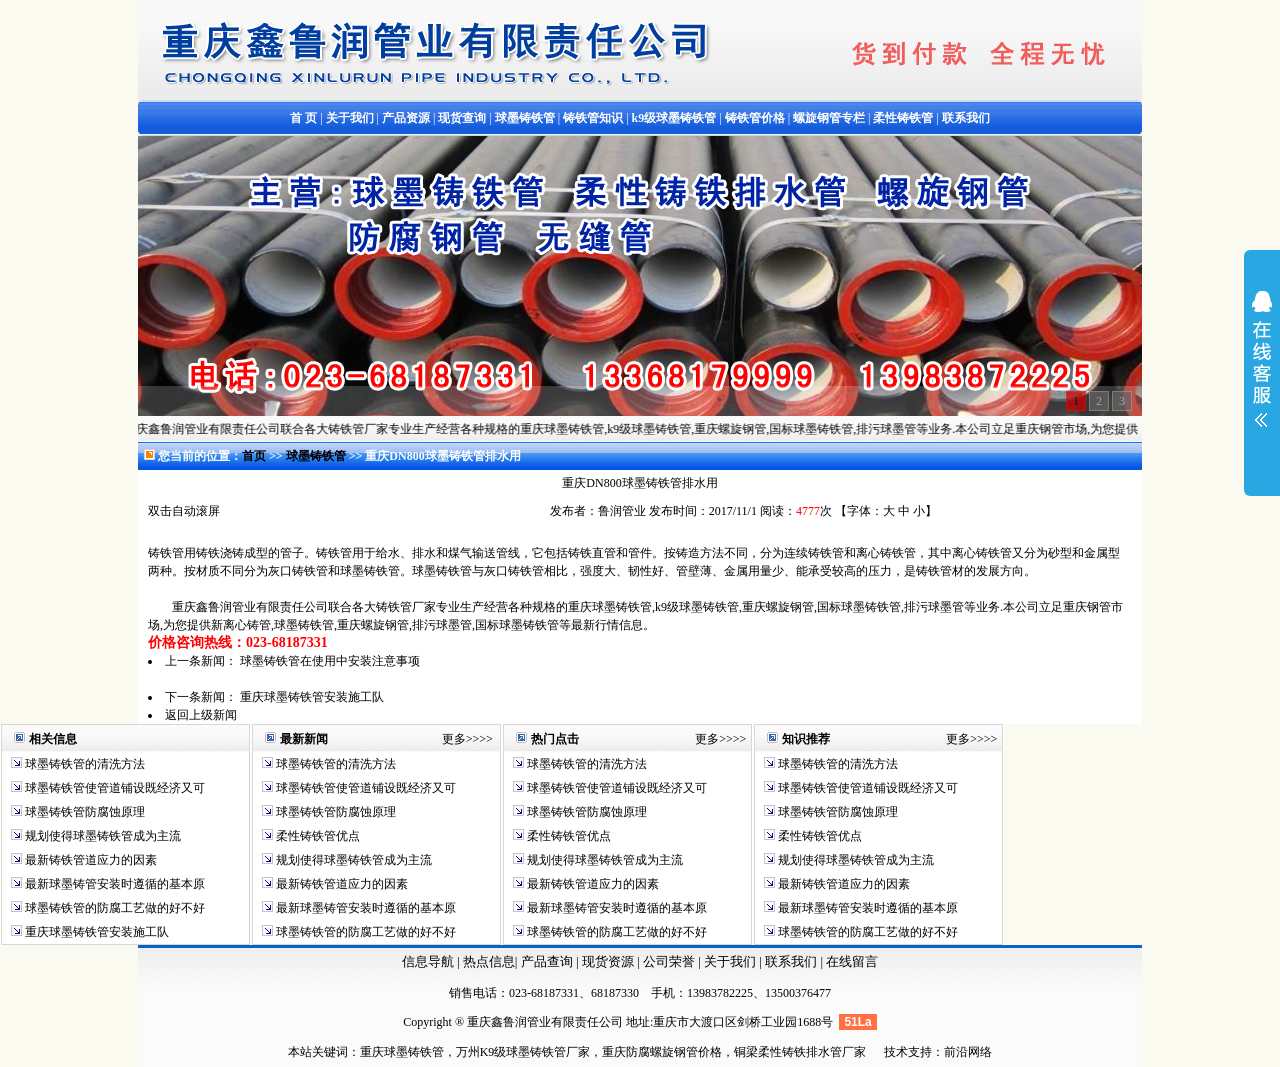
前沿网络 (968, 1052)
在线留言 (852, 961)
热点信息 (489, 961)
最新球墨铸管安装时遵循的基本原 (113, 884)
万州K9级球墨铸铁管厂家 (523, 1052)
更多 (454, 739)
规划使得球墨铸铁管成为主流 (101, 836)
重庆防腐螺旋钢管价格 (662, 1052)
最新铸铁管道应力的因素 (89, 860)
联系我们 (792, 961)
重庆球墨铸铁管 (402, 1052)
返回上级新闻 (201, 715)
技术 (896, 1052)
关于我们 (730, 961)
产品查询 (548, 961)
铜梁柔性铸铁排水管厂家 (800, 1052)
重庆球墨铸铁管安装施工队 (312, 697)
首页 (254, 456)
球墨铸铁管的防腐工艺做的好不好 (113, 908)
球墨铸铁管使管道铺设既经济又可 (113, 788)
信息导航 (428, 961)
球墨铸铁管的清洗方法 (83, 764)
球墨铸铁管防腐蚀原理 (83, 812)
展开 (1262, 372)
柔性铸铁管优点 (316, 836)
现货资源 (608, 961)
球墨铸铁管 (317, 456)
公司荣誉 (670, 961)
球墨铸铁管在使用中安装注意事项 (330, 661)
